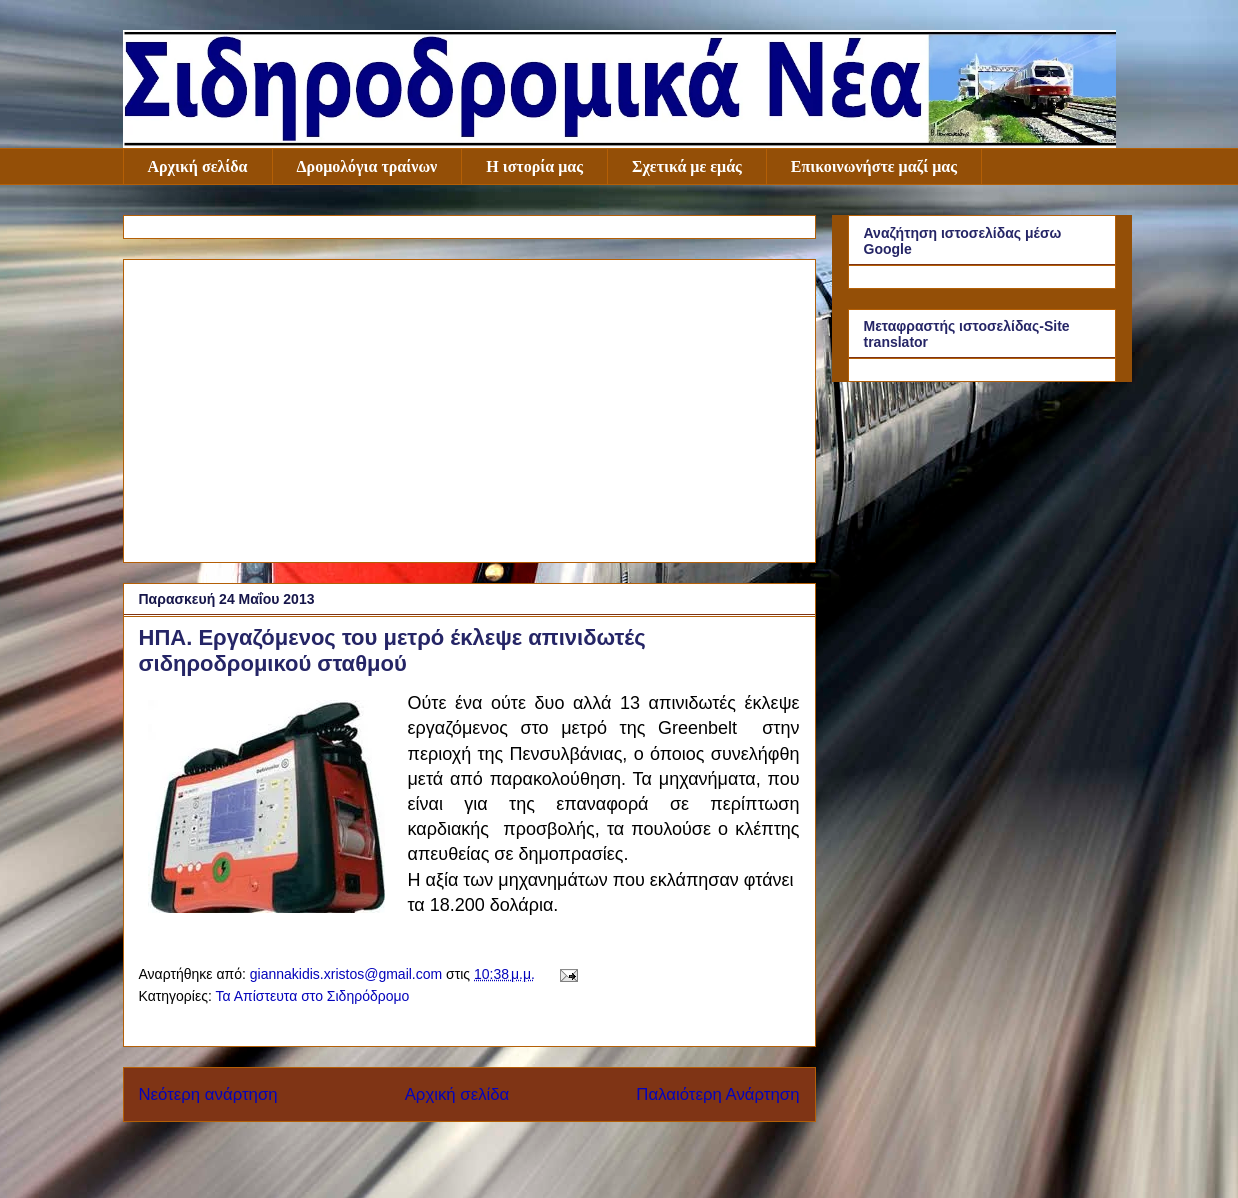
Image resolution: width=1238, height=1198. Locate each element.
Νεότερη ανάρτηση (208, 1094)
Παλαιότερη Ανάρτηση (717, 1094)
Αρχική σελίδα (198, 166)
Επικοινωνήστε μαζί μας (874, 166)
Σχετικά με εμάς (687, 166)
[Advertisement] (469, 407)
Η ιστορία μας (534, 166)
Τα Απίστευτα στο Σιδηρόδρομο (312, 996)
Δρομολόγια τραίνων (367, 166)
